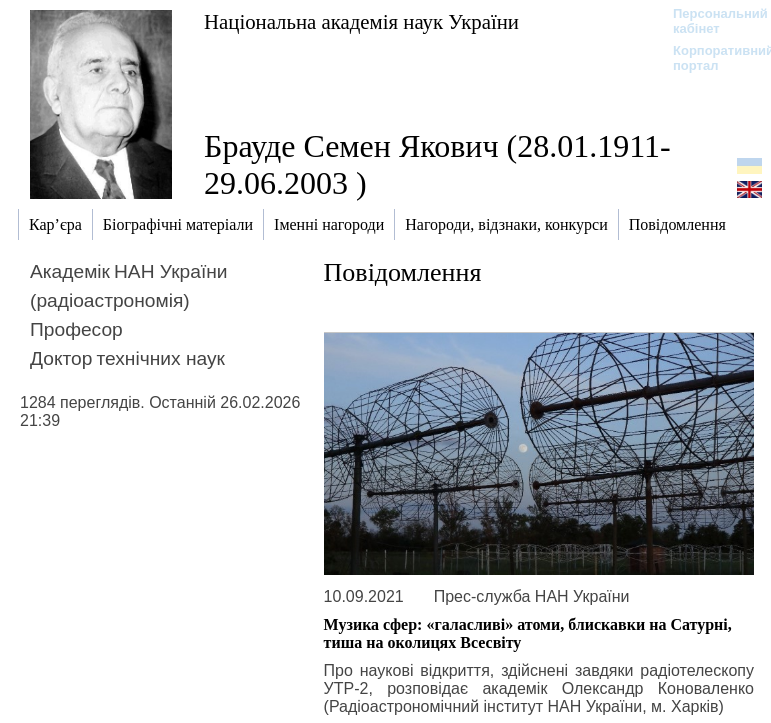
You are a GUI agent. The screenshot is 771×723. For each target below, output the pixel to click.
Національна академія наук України (361, 21)
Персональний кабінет (710, 21)
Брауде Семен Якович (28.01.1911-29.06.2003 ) (437, 164)
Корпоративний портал (710, 58)
